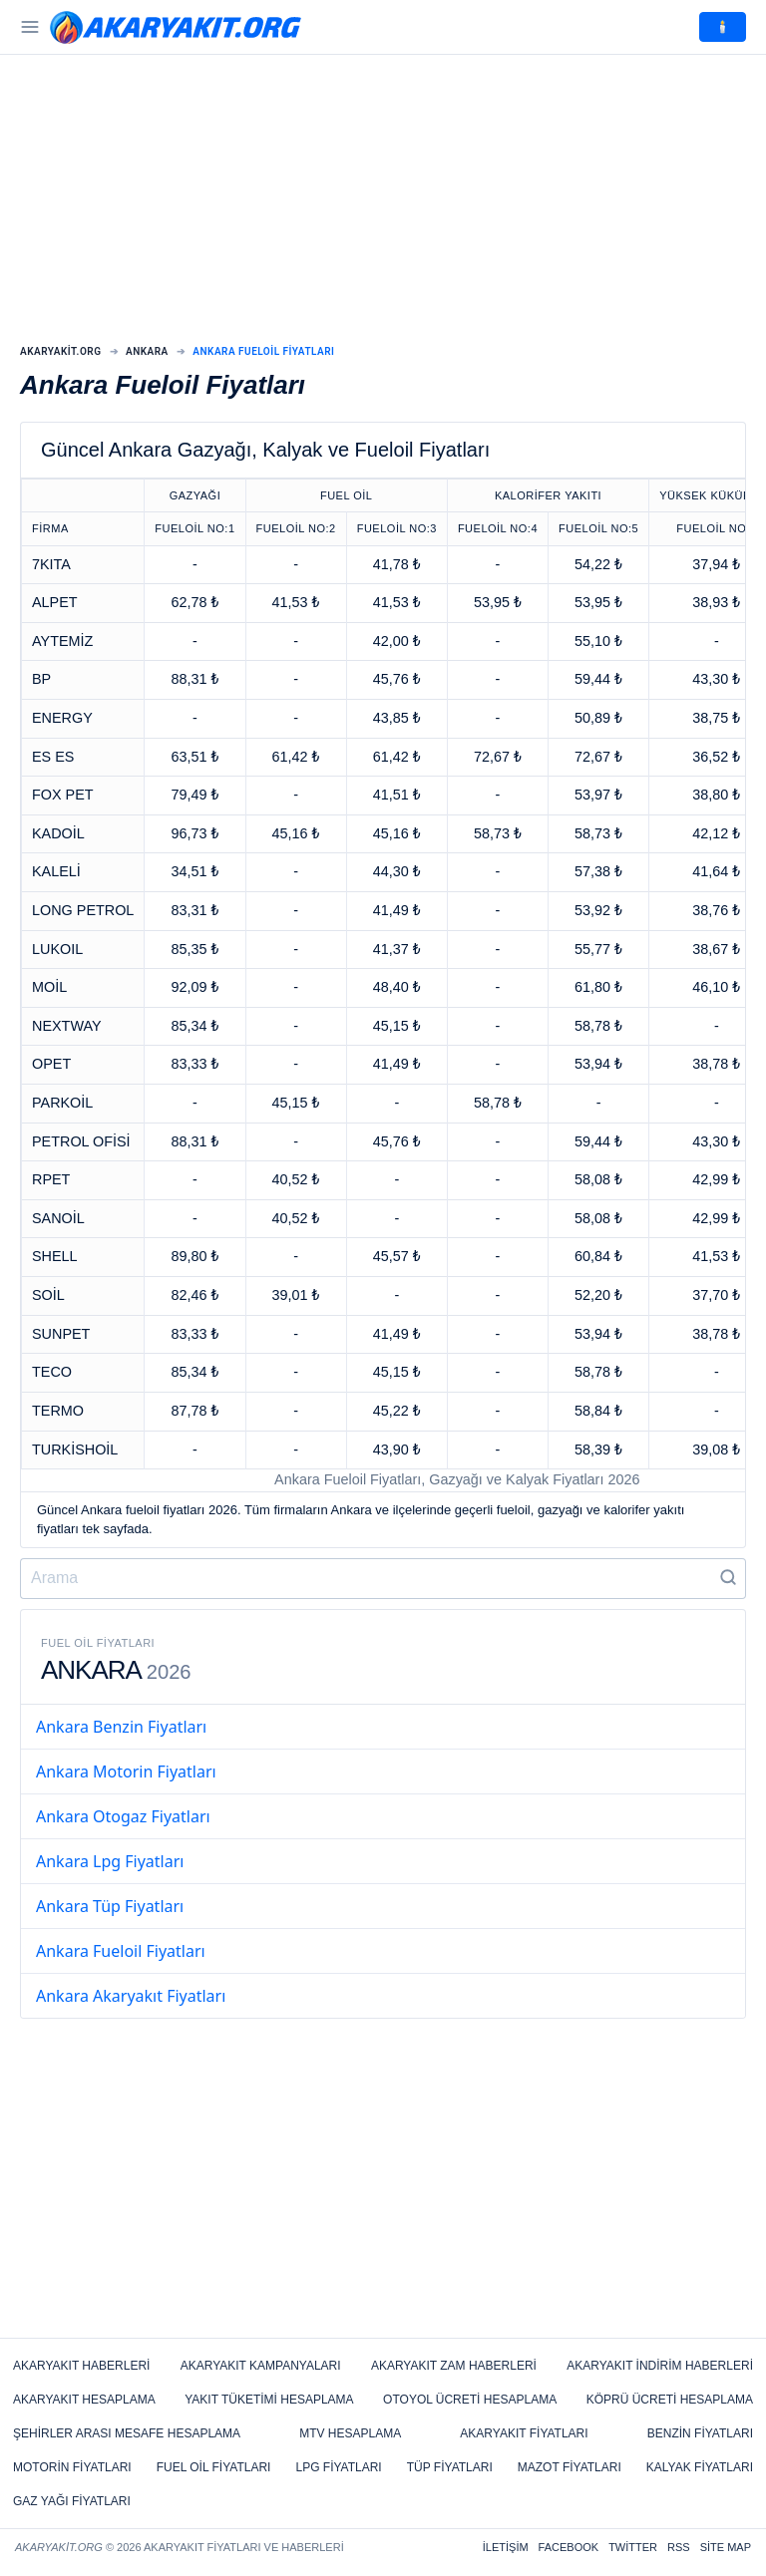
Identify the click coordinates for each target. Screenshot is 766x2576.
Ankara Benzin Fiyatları (121, 1727)
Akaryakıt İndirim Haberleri (660, 2366)
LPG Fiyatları (338, 2467)
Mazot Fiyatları (569, 2467)
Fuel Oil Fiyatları (214, 2467)
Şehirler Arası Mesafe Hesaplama (126, 2433)
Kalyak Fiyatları (699, 2467)
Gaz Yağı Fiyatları (72, 2501)
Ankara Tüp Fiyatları (110, 1906)
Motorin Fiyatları (72, 2467)
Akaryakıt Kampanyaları (261, 2366)
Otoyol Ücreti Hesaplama (470, 2400)
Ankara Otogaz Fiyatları (123, 1816)
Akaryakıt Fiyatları (523, 2433)
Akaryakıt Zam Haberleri (454, 2366)
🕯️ (722, 27)
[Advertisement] (383, 199)
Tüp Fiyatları (450, 2467)
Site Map (725, 2547)
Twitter (632, 2547)
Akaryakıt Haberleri (81, 2366)
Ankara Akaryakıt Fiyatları (130, 1996)
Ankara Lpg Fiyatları (110, 1861)
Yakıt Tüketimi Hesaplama (269, 2400)
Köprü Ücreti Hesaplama (669, 2400)
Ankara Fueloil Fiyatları (120, 1951)
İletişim (506, 2547)
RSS (678, 2547)
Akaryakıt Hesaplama (84, 2400)
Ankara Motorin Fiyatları (126, 1771)
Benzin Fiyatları (700, 2433)
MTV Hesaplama (350, 2433)
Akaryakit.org (61, 351)
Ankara (147, 351)
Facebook (569, 2547)
